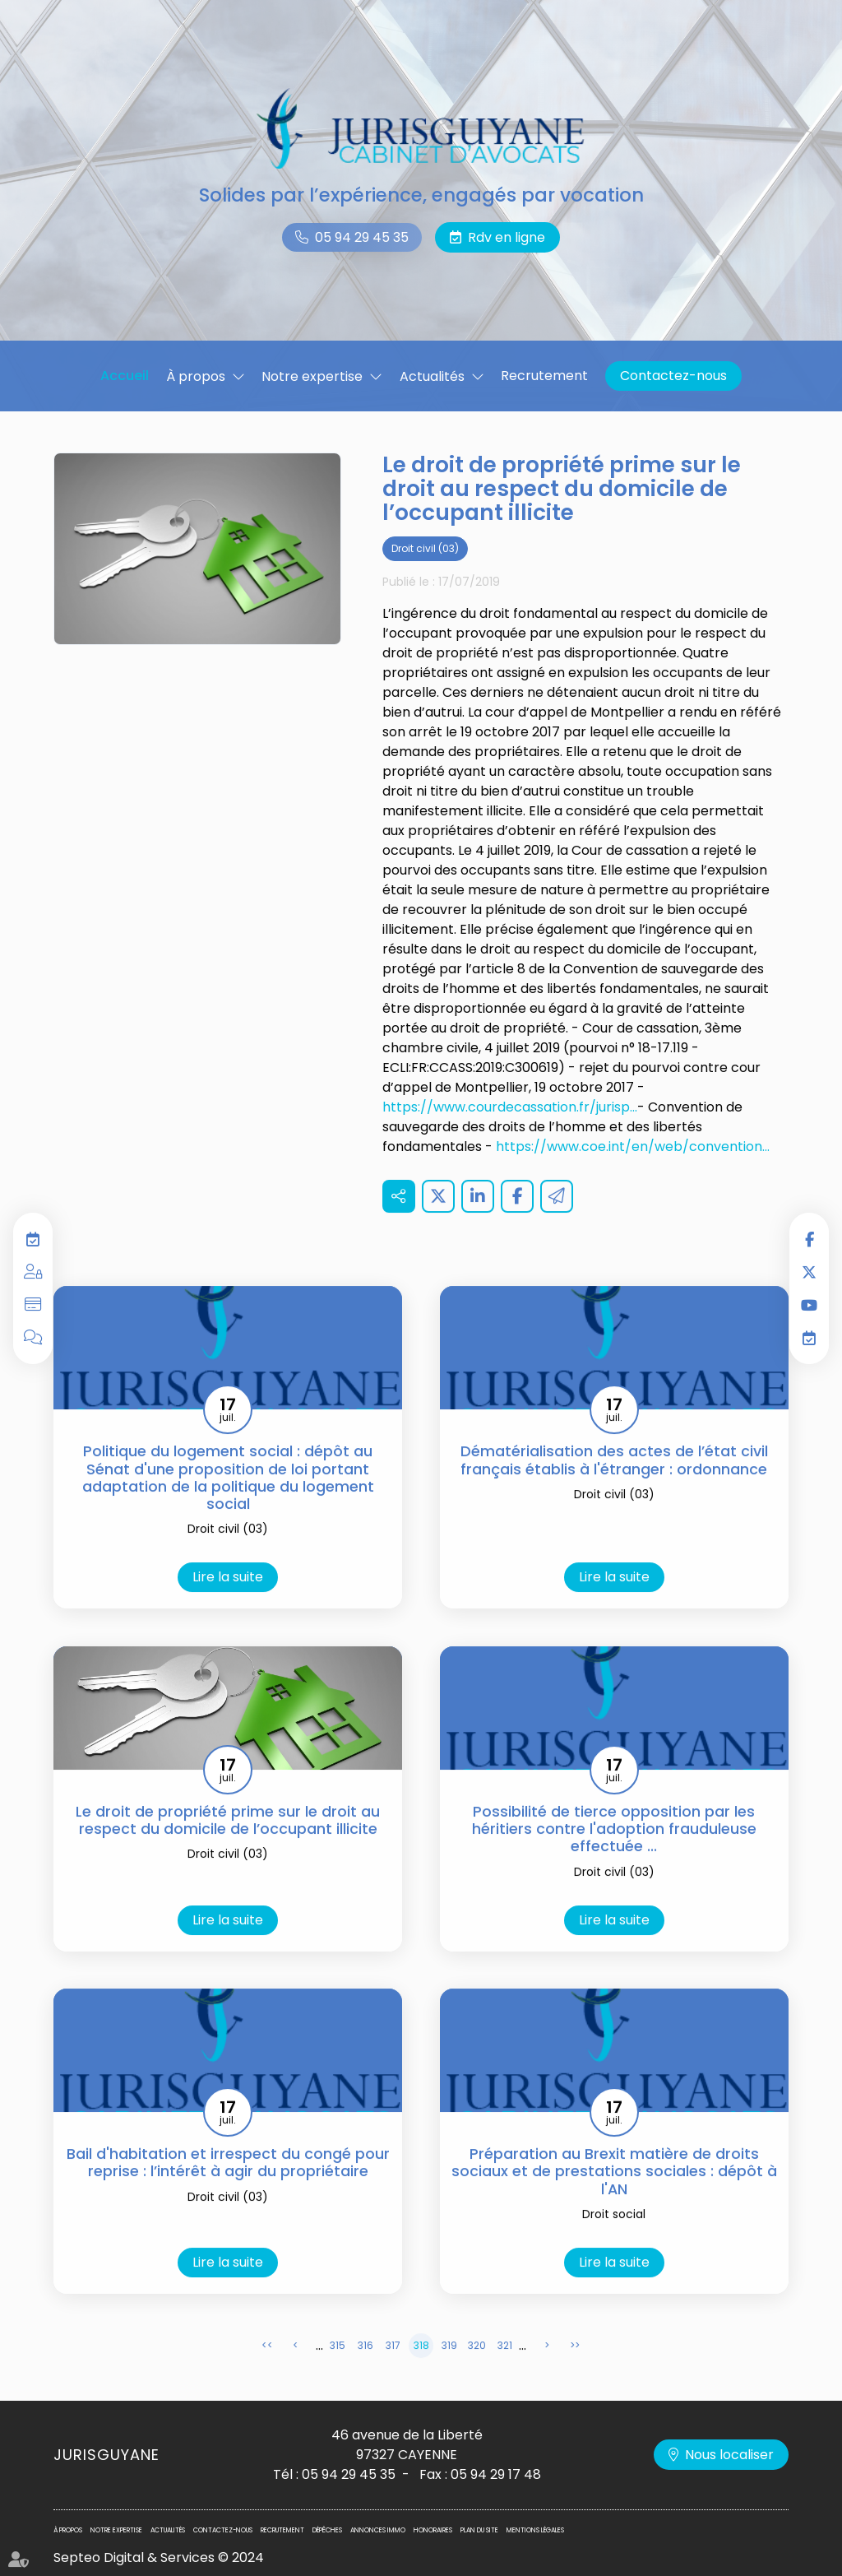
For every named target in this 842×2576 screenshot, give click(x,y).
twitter (809, 1272)
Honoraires (433, 2530)
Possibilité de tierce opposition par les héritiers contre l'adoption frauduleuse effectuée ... (614, 1857)
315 (337, 2374)
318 (421, 2374)
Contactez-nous (673, 375)
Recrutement (544, 375)
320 (477, 2374)
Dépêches (327, 2530)
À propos (195, 376)
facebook (809, 1239)
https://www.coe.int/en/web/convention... (633, 1175)
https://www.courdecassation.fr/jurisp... (509, 1135)
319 (449, 2374)
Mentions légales (535, 2530)
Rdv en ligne (506, 237)
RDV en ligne (809, 1338)
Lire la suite (227, 1605)
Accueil (124, 375)
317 (393, 2374)
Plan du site (479, 2530)
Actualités (432, 376)
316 (365, 2374)
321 (504, 2374)
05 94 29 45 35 (362, 237)
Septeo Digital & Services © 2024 (158, 2557)
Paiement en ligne (33, 1305)
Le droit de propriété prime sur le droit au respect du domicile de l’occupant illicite (228, 1849)
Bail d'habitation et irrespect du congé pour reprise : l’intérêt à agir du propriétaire (228, 2191)
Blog (33, 1338)
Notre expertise (312, 376)
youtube (809, 1305)
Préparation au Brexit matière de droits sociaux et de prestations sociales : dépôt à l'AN (614, 2200)
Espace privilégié (33, 1272)
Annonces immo (377, 2530)
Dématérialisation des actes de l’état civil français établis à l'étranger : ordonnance (614, 1488)
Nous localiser (729, 2454)
